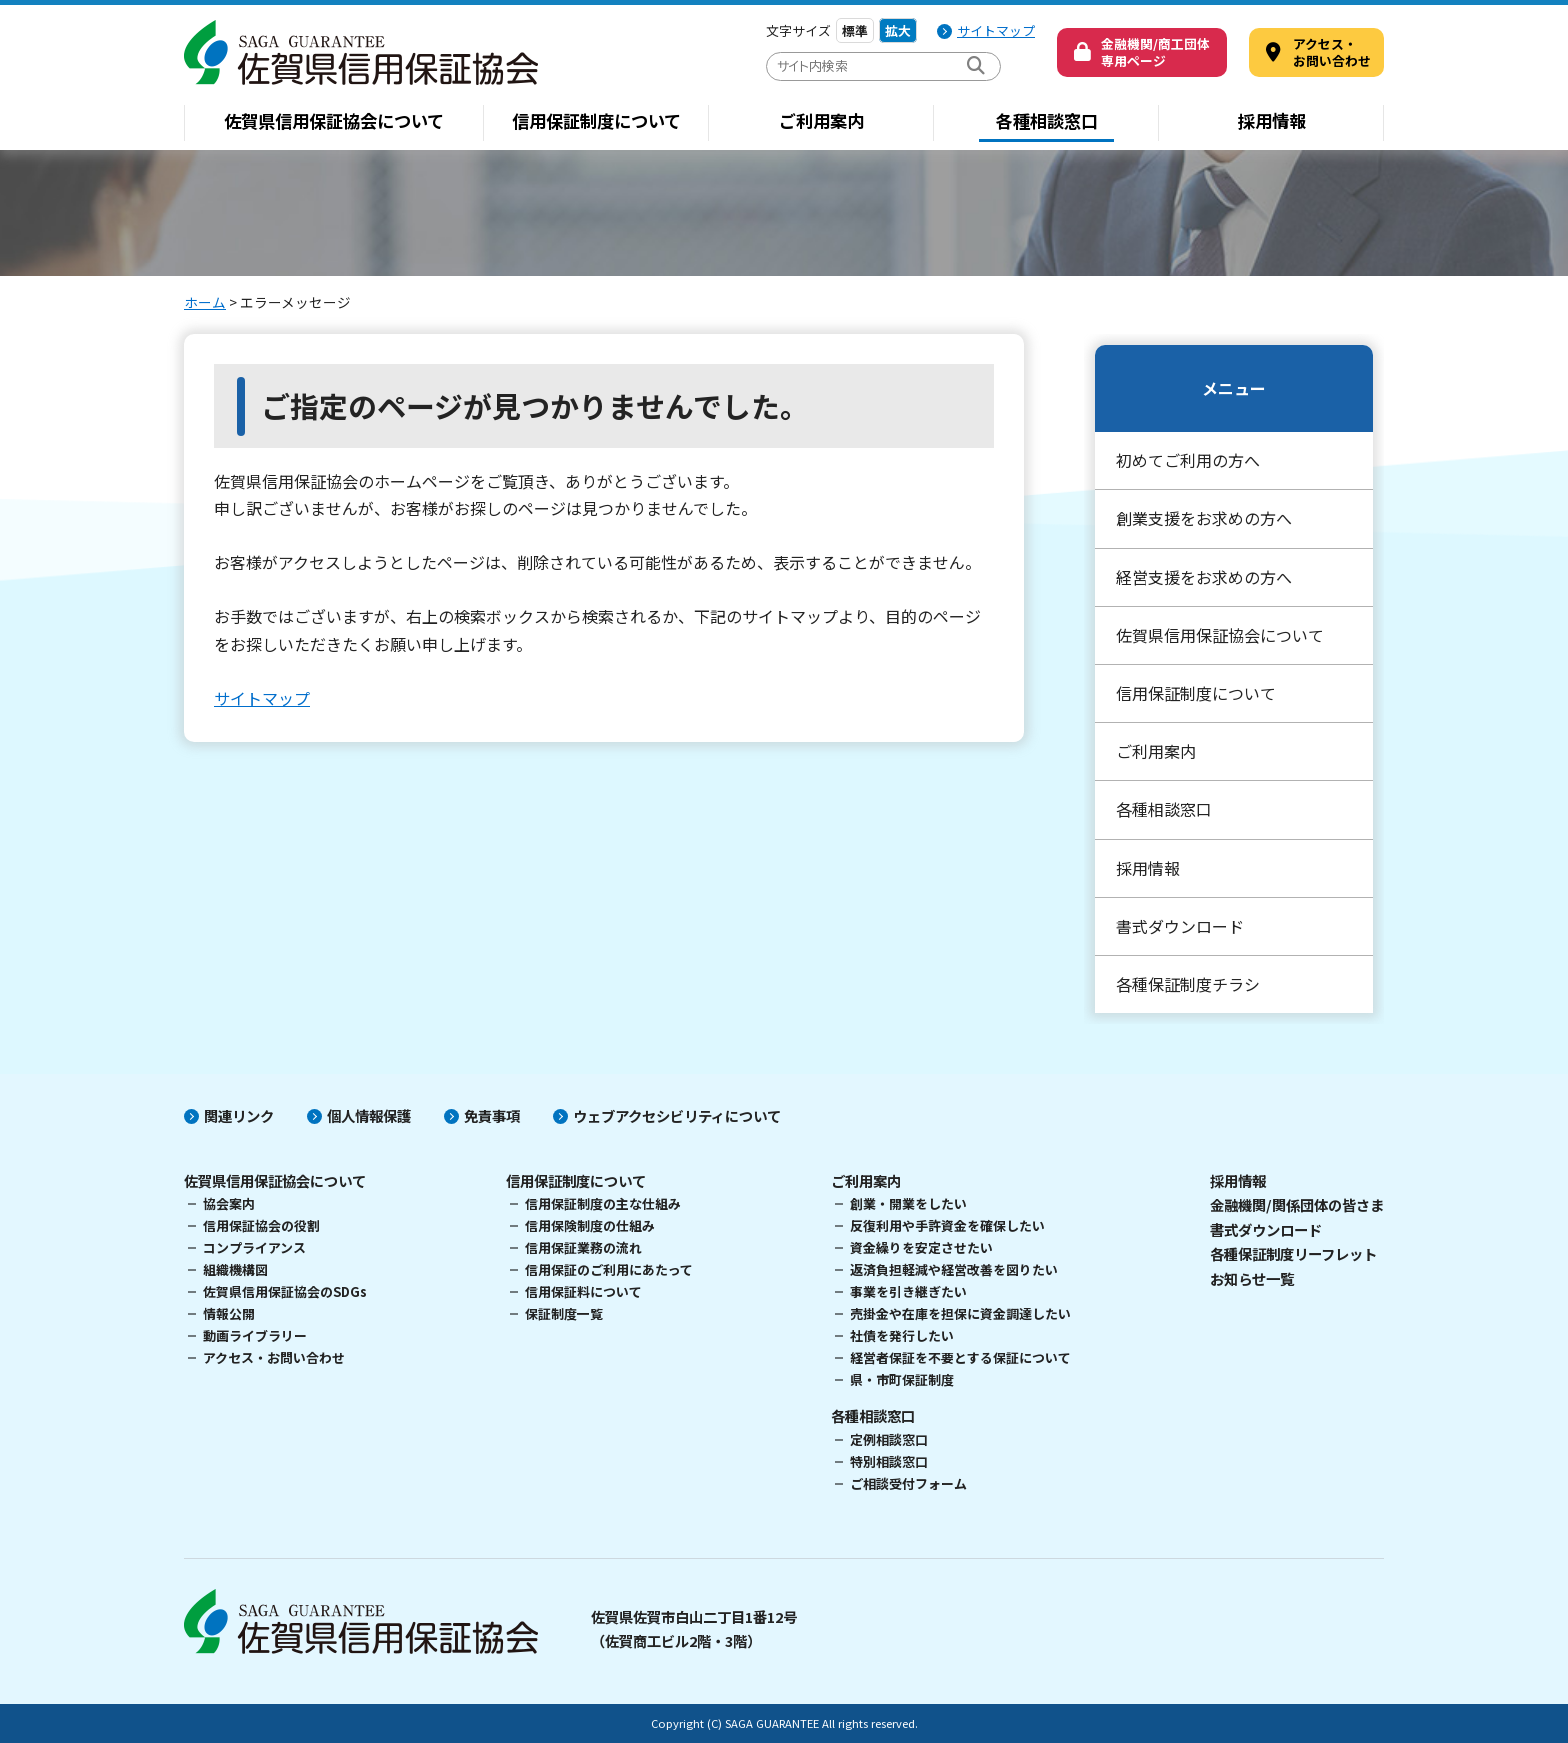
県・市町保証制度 (902, 1379)
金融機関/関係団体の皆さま (1297, 1204)
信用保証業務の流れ (583, 1247)
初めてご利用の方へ (1188, 460)
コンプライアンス (254, 1247)
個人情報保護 (369, 1115)
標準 (855, 30)
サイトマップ (996, 30)
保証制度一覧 (564, 1313)
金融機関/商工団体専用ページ (1155, 52)
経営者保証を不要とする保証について (960, 1357)
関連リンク (239, 1115)
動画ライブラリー (255, 1335)
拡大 (898, 30)
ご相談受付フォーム (908, 1483)
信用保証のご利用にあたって (609, 1269)
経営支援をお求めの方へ (1204, 577)
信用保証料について (583, 1291)
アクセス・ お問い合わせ (1332, 52)
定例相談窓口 (889, 1439)
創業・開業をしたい (908, 1203)
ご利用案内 (821, 120)
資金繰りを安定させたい (921, 1247)
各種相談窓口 (1047, 120)
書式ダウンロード (1180, 926)
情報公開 (229, 1313)
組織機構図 (235, 1269)
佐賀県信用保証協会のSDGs (285, 1291)
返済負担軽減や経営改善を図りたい (954, 1269)
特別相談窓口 (889, 1461)
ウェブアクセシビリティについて (677, 1115)
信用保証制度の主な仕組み (603, 1203)
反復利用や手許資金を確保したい (947, 1225)
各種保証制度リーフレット (1293, 1253)
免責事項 (492, 1115)
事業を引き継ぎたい (908, 1291)
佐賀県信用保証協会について (334, 120)
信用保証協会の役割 (261, 1225)
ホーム (205, 302)
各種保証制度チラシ (1188, 984)
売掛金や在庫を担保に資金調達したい (960, 1313)
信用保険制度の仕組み (590, 1225)
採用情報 (1272, 120)
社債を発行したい (902, 1335)
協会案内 (229, 1203)
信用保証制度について (596, 120)
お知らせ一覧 (1252, 1278)
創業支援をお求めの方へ (1204, 518)
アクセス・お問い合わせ (274, 1357)
